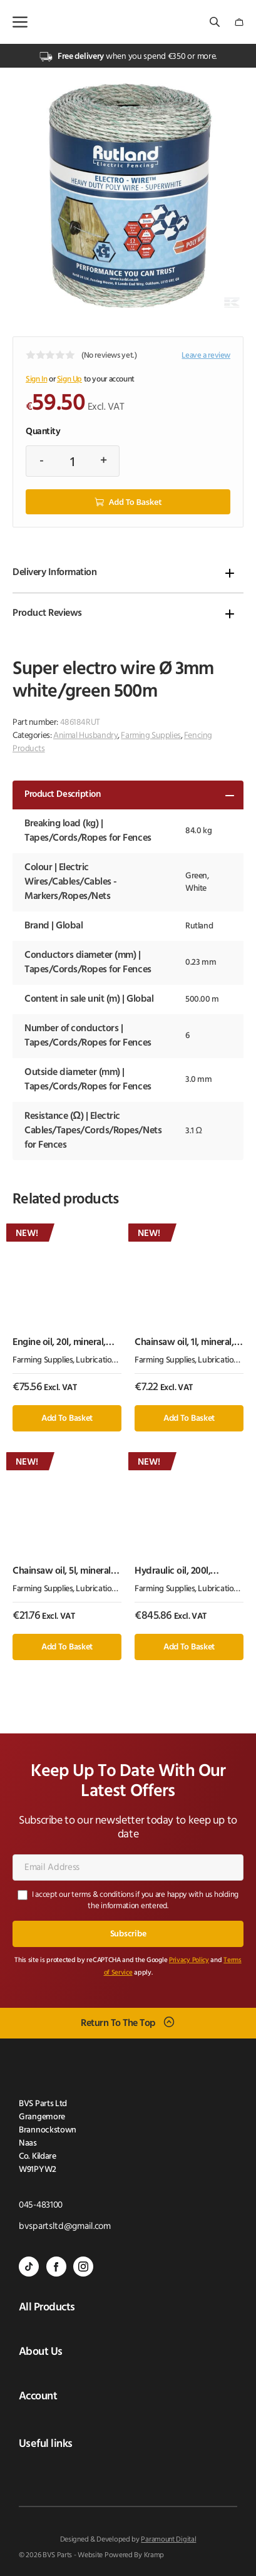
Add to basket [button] (67, 1418)
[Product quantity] (72, 461)
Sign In (36, 379)
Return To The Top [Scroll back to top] (118, 2023)
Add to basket (135, 501)
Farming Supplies (150, 735)
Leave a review (206, 355)
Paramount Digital (168, 2539)
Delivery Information (54, 573)
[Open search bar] (216, 22)
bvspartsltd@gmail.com (65, 2226)
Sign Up (69, 379)
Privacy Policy (189, 1960)
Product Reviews (47, 613)
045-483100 (41, 2205)
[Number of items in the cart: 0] (239, 22)
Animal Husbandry (85, 735)
